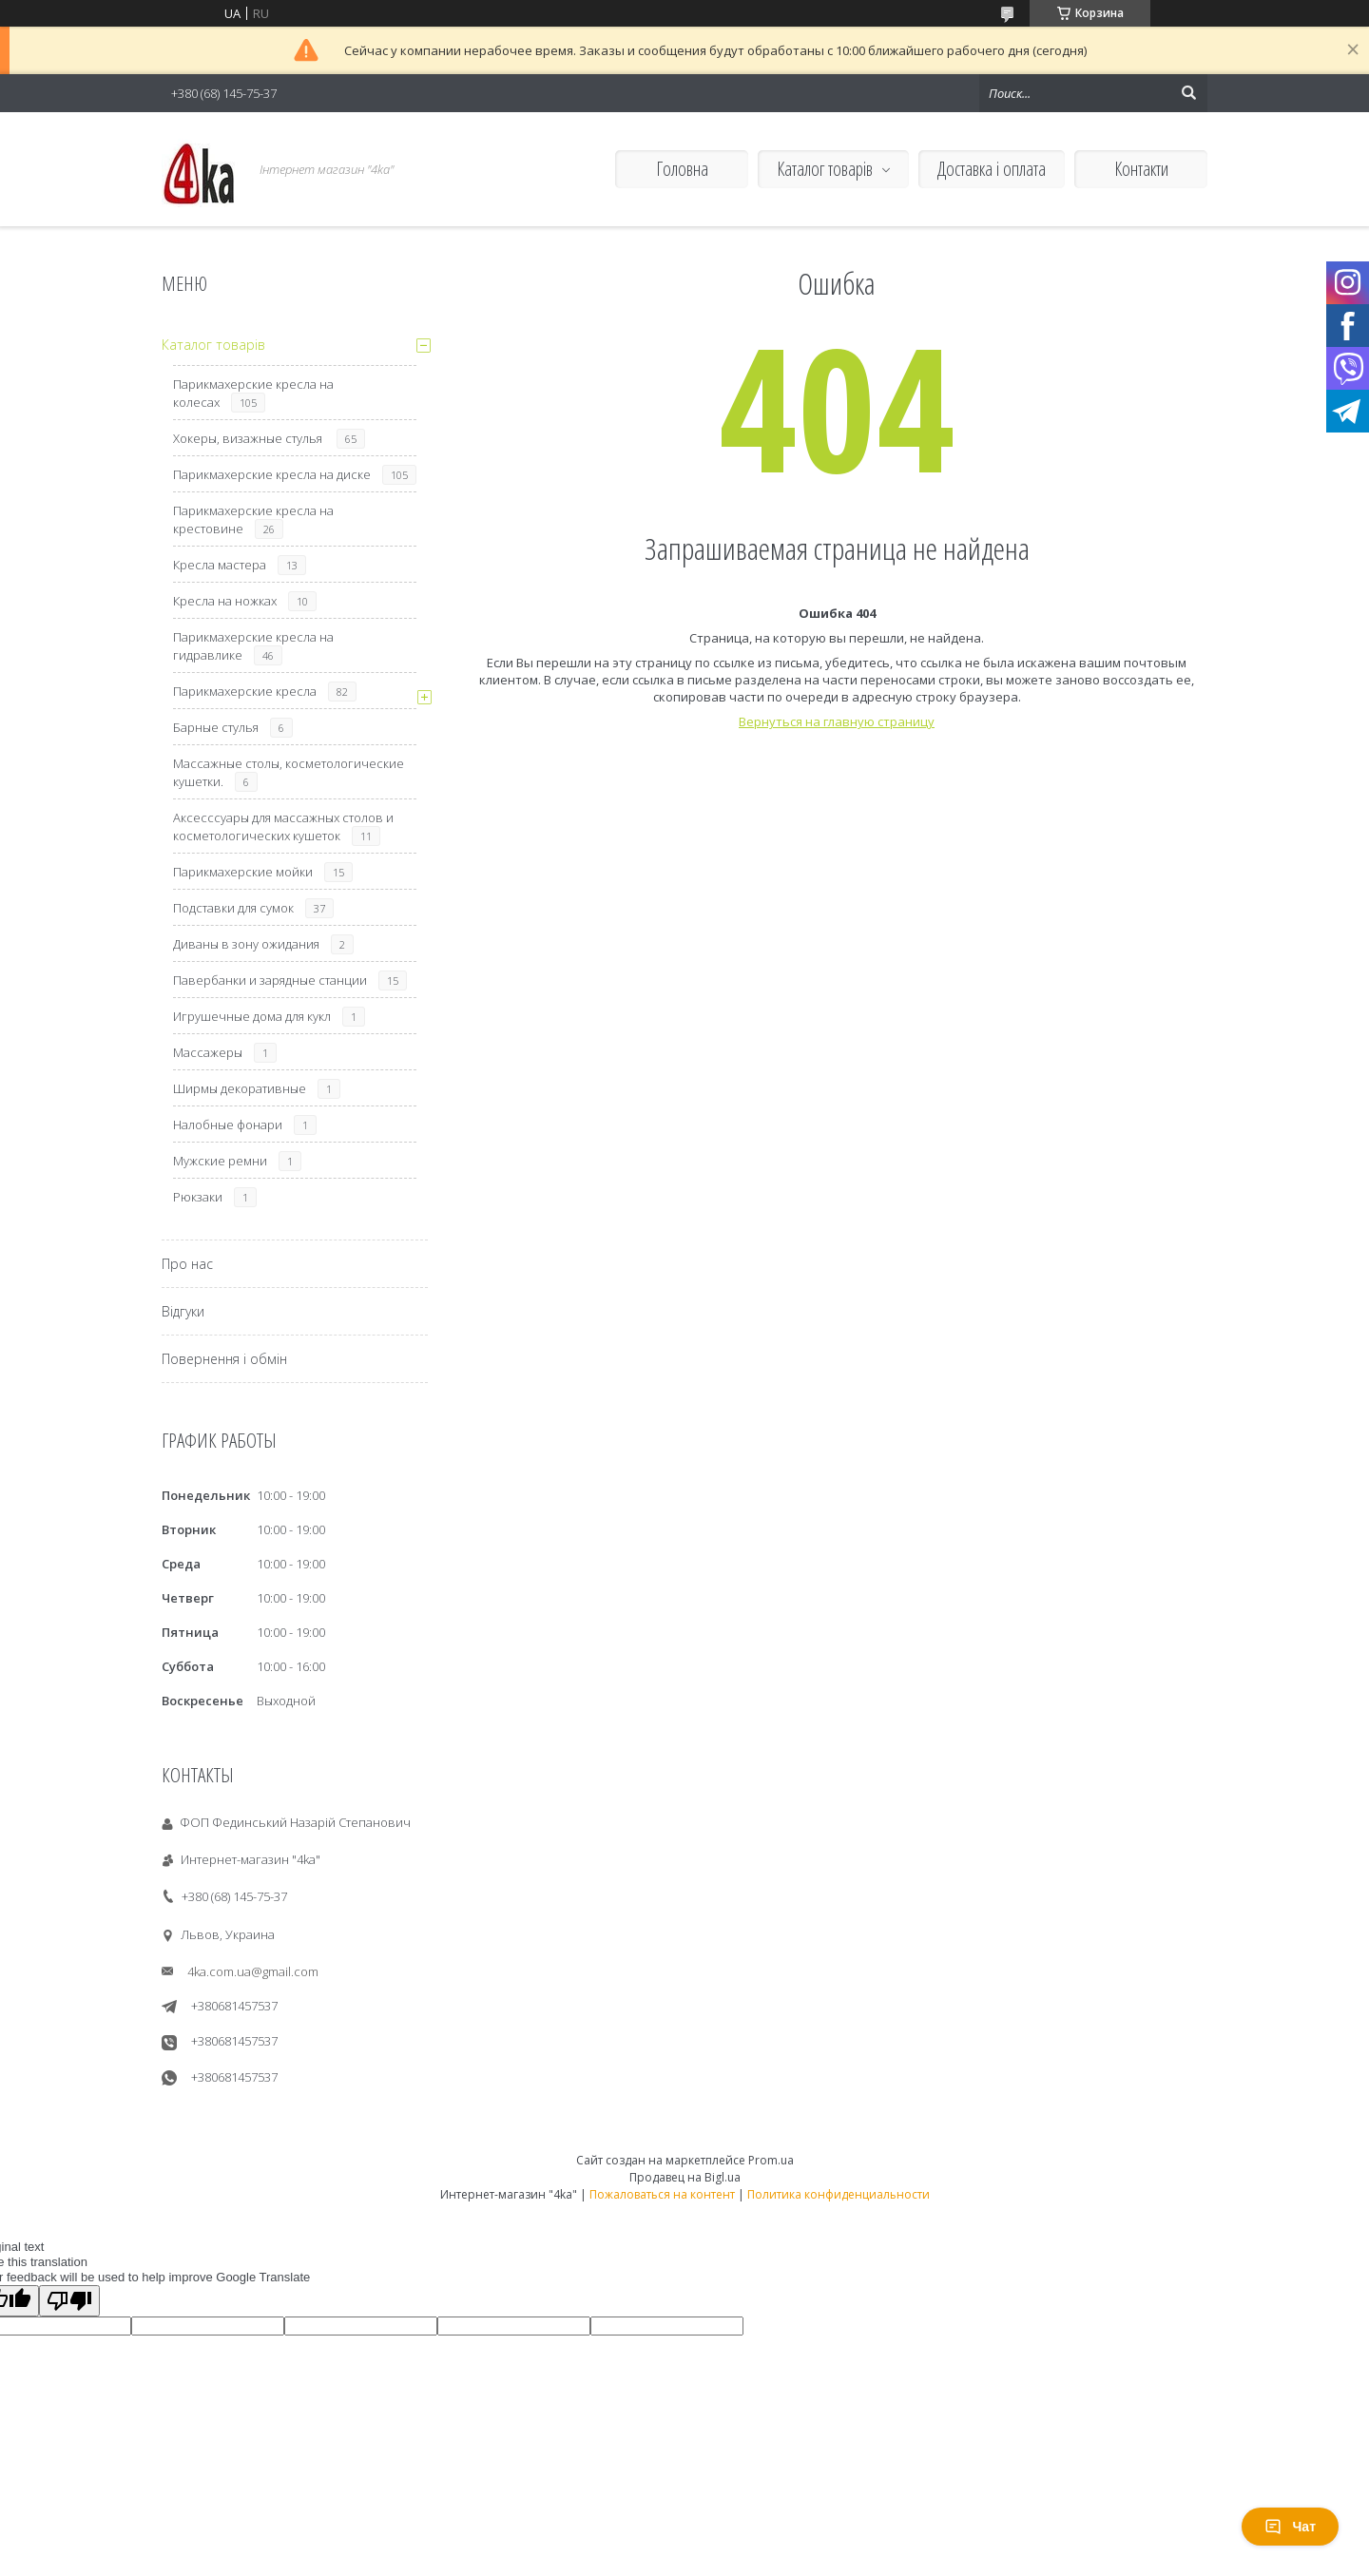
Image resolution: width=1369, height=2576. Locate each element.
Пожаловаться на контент (662, 2194)
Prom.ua (771, 2160)
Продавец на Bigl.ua (685, 2177)
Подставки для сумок (233, 907)
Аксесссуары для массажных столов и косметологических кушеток (283, 826)
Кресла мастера (219, 564)
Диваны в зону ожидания (246, 943)
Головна (682, 169)
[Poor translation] (69, 2300)
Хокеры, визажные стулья (249, 438)
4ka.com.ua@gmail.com (252, 1971)
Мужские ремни (220, 1160)
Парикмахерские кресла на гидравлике (253, 645)
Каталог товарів (825, 169)
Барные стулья (216, 727)
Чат (1290, 2526)
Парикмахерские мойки (243, 871)
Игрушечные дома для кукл (252, 1016)
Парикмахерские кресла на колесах (253, 393)
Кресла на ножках (225, 600)
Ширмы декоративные (239, 1088)
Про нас (187, 1264)
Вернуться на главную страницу (837, 721)
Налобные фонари (227, 1124)
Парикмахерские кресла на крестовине (253, 519)
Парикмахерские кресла (245, 691)
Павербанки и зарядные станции (270, 980)
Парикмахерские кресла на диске (272, 474)
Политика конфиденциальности (838, 2194)
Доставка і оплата (991, 169)
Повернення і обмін (224, 1359)
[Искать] (1188, 93)
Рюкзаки (197, 1196)
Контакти (1141, 169)
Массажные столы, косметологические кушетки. (288, 772)
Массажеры (207, 1052)
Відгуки (183, 1311)
